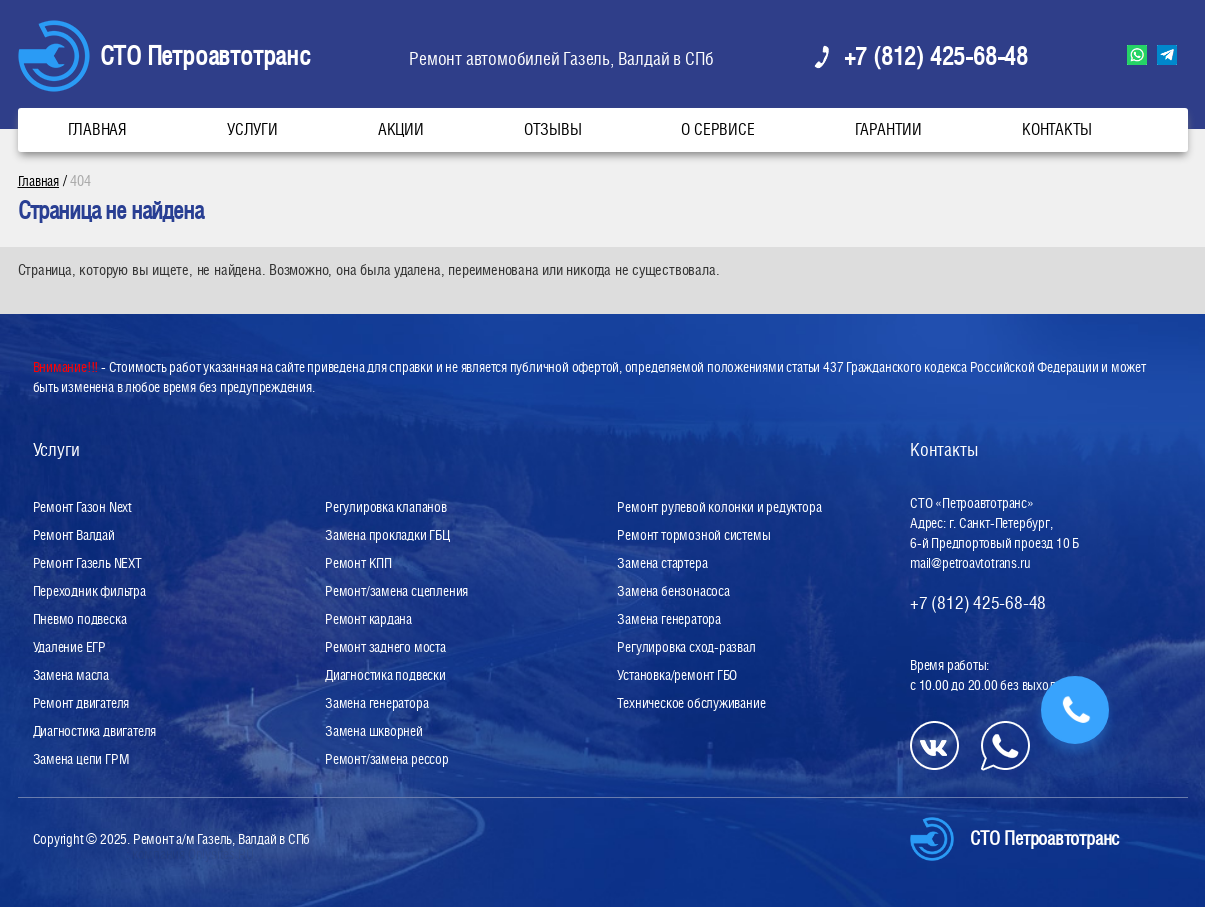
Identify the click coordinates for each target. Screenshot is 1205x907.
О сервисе (717, 129)
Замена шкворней (374, 731)
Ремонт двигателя (81, 703)
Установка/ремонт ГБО (677, 675)
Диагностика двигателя (95, 731)
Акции (401, 129)
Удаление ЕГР (69, 647)
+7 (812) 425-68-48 (936, 56)
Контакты (1057, 129)
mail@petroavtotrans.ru (970, 563)
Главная (98, 129)
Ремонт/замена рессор (387, 759)
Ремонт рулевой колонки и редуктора (719, 507)
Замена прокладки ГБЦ (387, 535)
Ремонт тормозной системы (693, 535)
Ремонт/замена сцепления (396, 591)
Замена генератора (376, 703)
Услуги (252, 129)
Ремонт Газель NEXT (87, 563)
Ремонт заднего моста (385, 647)
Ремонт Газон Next (82, 507)
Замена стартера (662, 563)
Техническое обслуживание (691, 703)
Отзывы (553, 129)
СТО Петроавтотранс (205, 55)
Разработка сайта (80, 854)
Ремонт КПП (358, 563)
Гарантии (888, 129)
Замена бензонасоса (673, 591)
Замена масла (71, 675)
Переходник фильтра (89, 591)
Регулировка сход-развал (686, 647)
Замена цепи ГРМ (81, 759)
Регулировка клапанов (386, 507)
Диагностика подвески (385, 675)
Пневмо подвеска (80, 619)
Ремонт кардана (368, 619)
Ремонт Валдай (74, 535)
